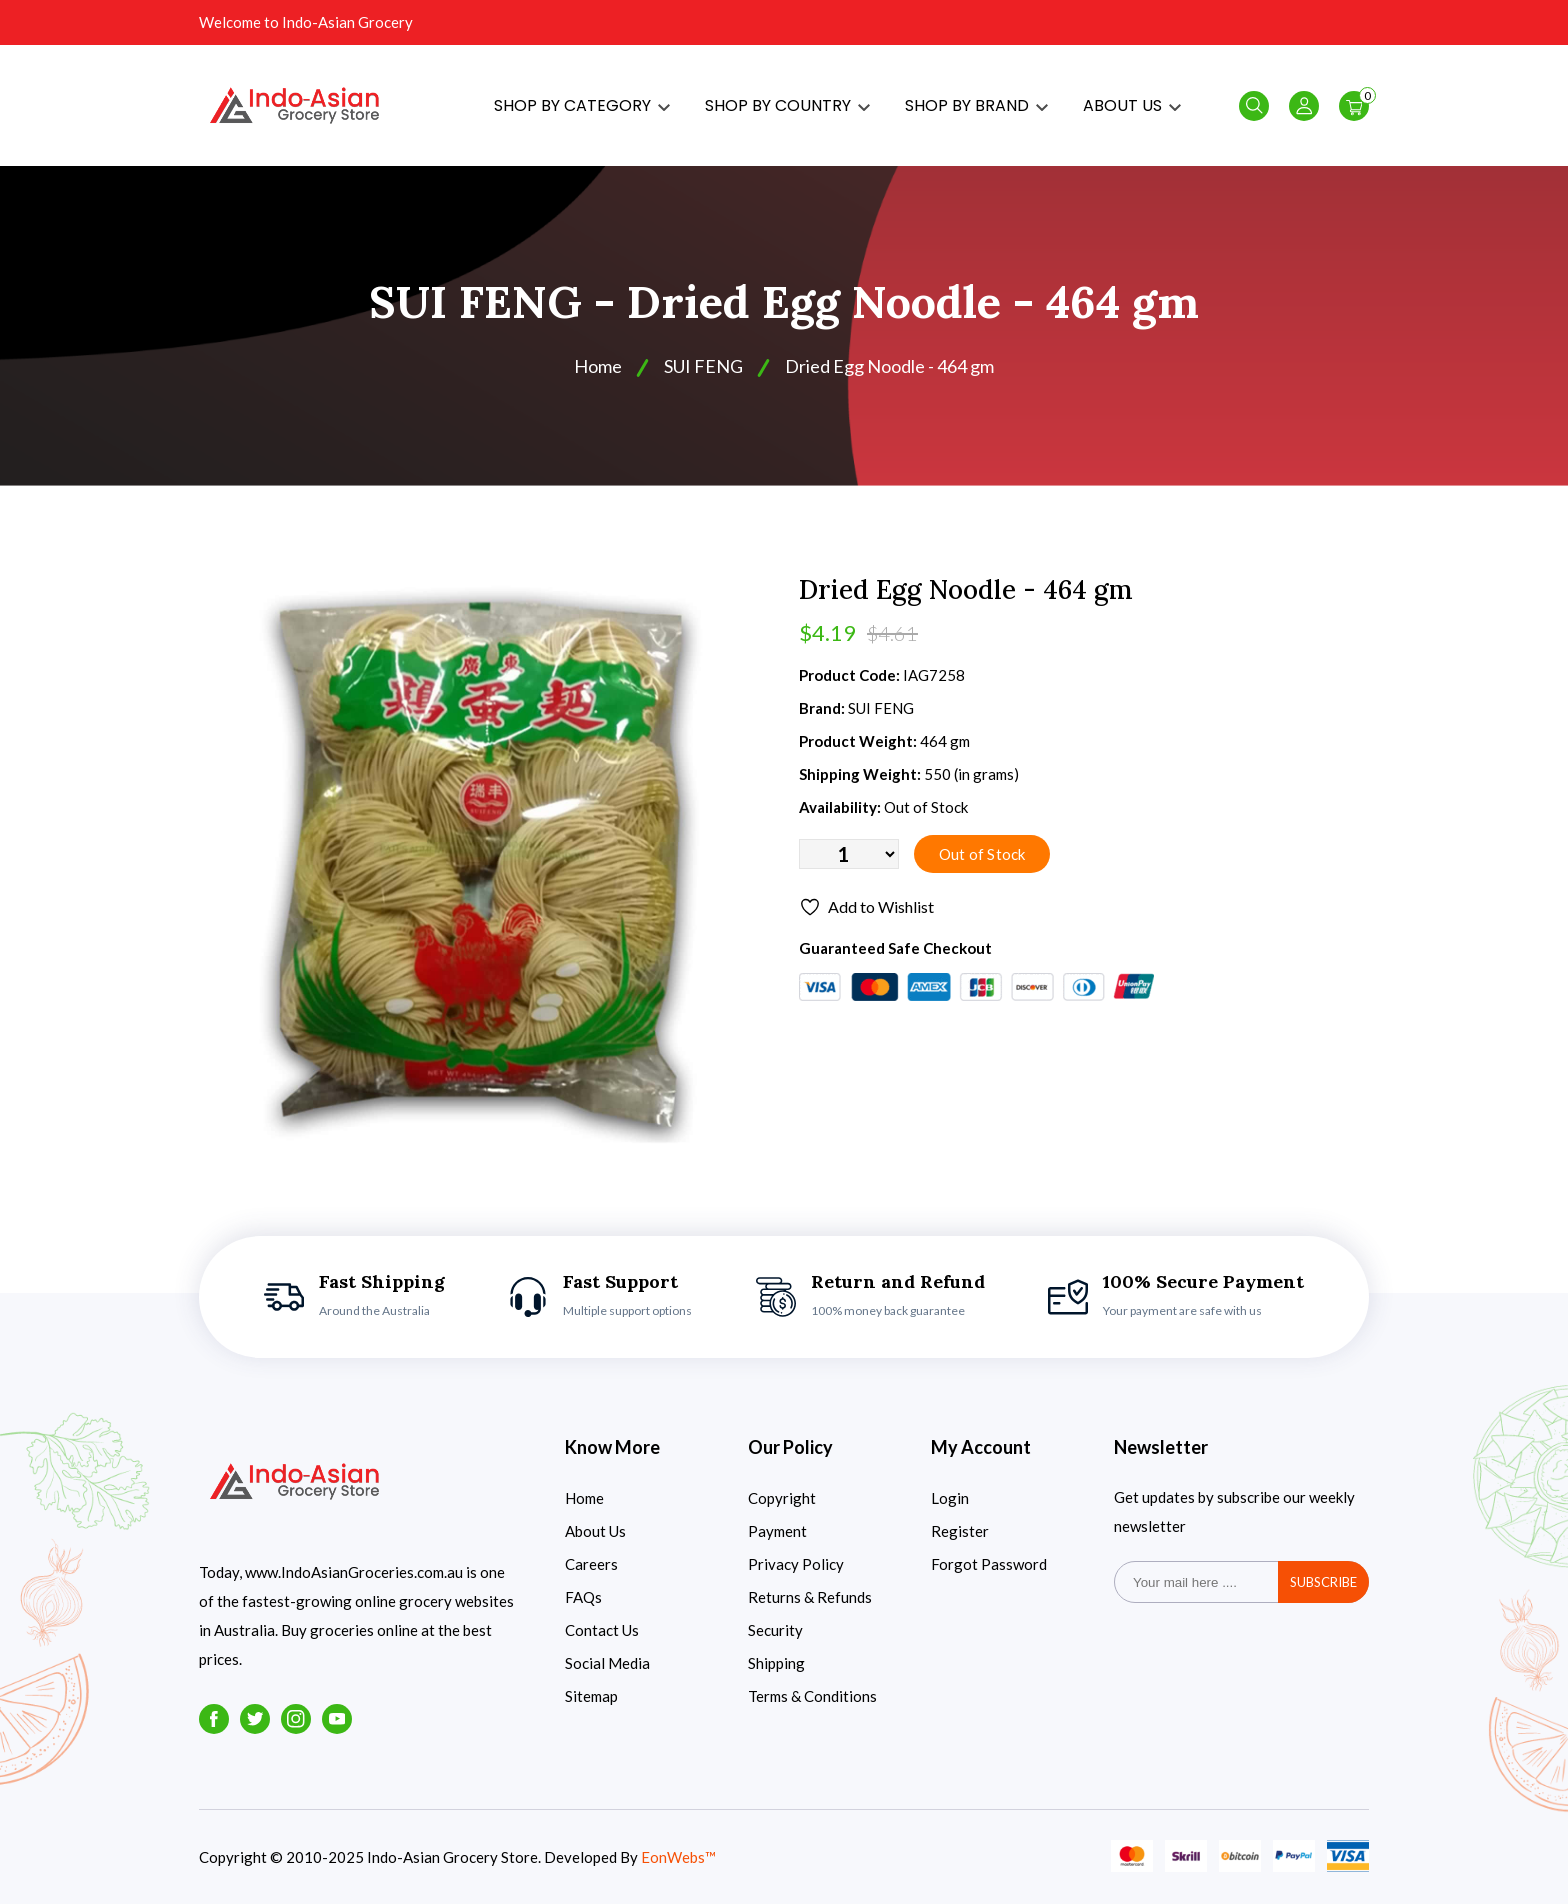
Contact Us (602, 1630)
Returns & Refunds (810, 1597)
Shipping (776, 1663)
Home (598, 366)
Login (950, 1498)
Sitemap (591, 1696)
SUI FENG (703, 366)
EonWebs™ (678, 1857)
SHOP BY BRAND (976, 105)
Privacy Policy (796, 1564)
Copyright (782, 1498)
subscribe (1323, 1582)
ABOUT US (1132, 105)
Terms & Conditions (812, 1696)
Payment (777, 1531)
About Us (595, 1531)
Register (960, 1531)
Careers (591, 1564)
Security (775, 1630)
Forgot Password (989, 1564)
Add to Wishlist (866, 907)
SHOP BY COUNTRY (787, 105)
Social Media (607, 1663)
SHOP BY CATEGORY (582, 105)
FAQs (583, 1597)
